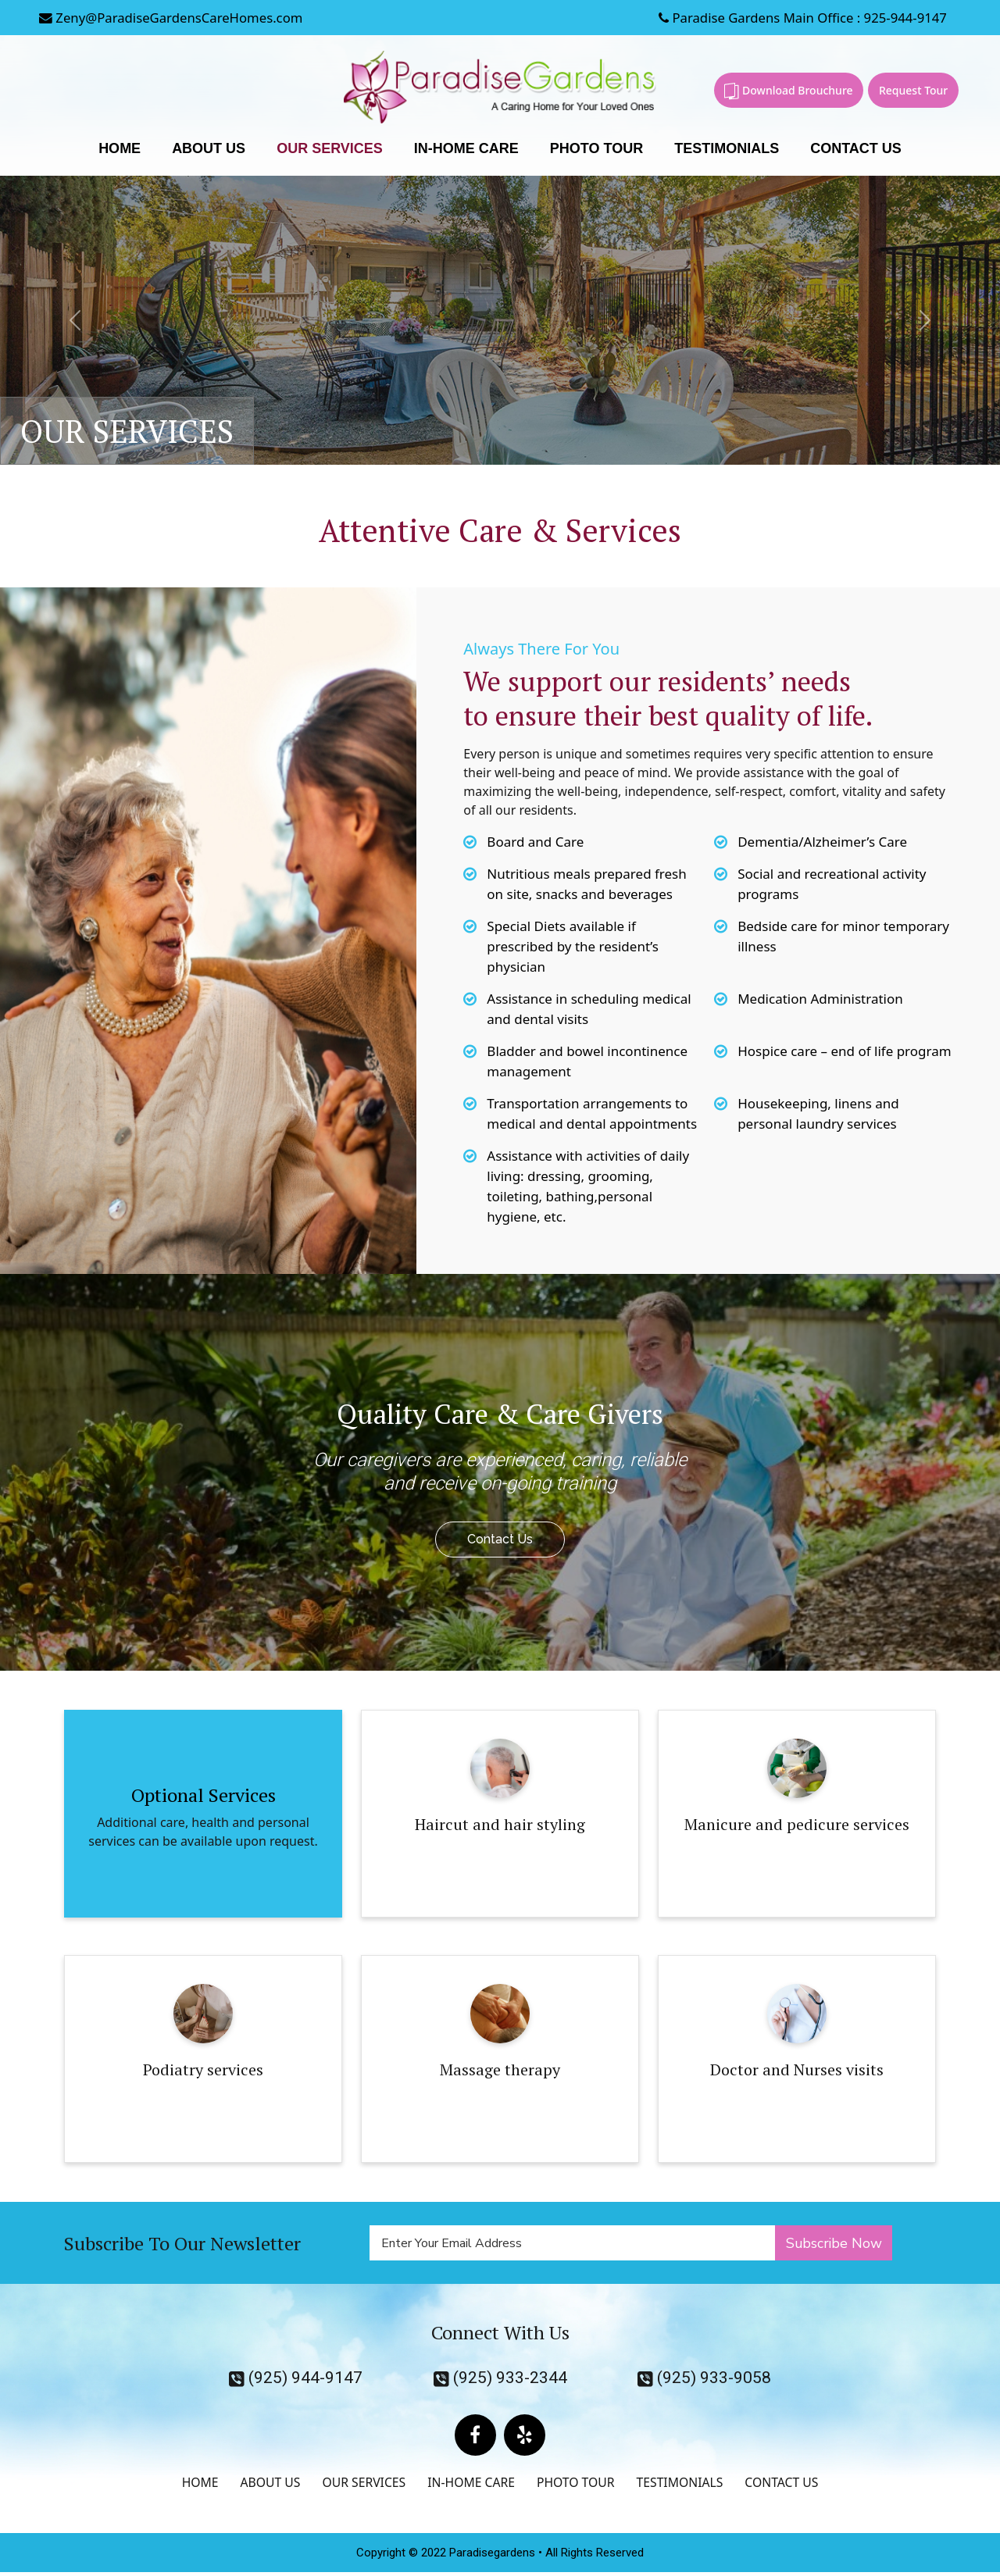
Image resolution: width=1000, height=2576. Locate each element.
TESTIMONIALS (726, 149)
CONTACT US (856, 149)
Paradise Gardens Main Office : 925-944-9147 (798, 18)
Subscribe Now (834, 2243)
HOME (119, 149)
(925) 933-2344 (500, 2379)
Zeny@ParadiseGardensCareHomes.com (173, 18)
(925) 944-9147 (296, 2379)
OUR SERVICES (330, 149)
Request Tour (913, 90)
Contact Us (500, 1539)
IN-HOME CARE (466, 149)
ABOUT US (208, 149)
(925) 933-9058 (704, 2379)
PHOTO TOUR (596, 149)
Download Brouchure (788, 91)
